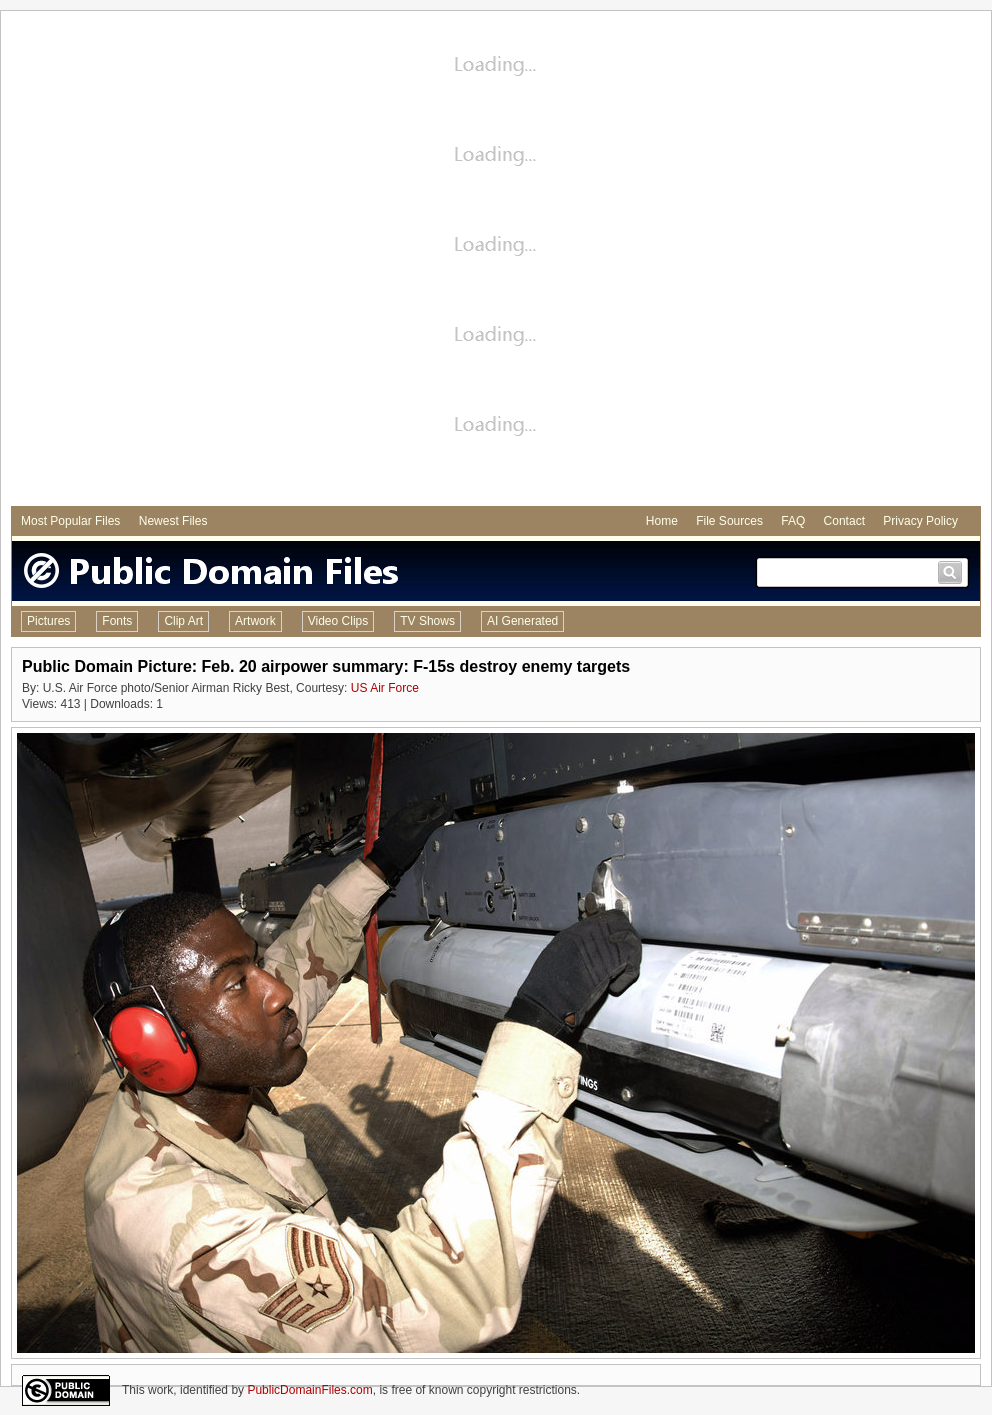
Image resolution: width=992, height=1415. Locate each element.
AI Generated (522, 621)
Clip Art (183, 621)
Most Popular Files (70, 521)
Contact (844, 521)
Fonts (117, 621)
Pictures (48, 621)
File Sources (729, 521)
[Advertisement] (240, 261)
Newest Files (173, 521)
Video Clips (338, 621)
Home (662, 521)
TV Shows (427, 621)
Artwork (255, 621)
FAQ (793, 521)
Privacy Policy (920, 521)
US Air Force (385, 688)
